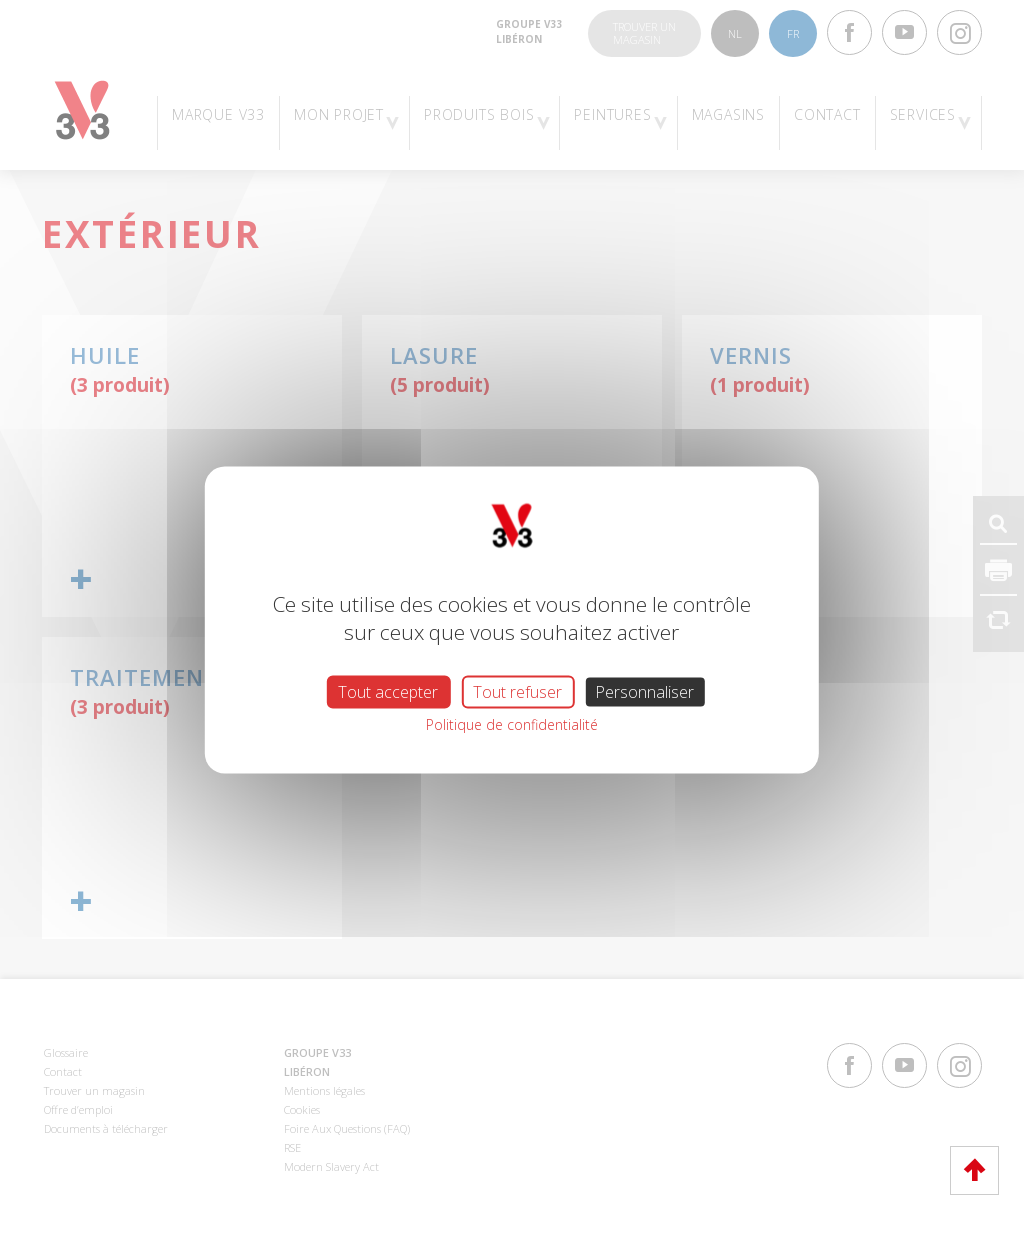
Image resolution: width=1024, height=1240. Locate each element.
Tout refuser (517, 692)
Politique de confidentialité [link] (512, 724)
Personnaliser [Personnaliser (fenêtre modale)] (644, 692)
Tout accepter (388, 692)
